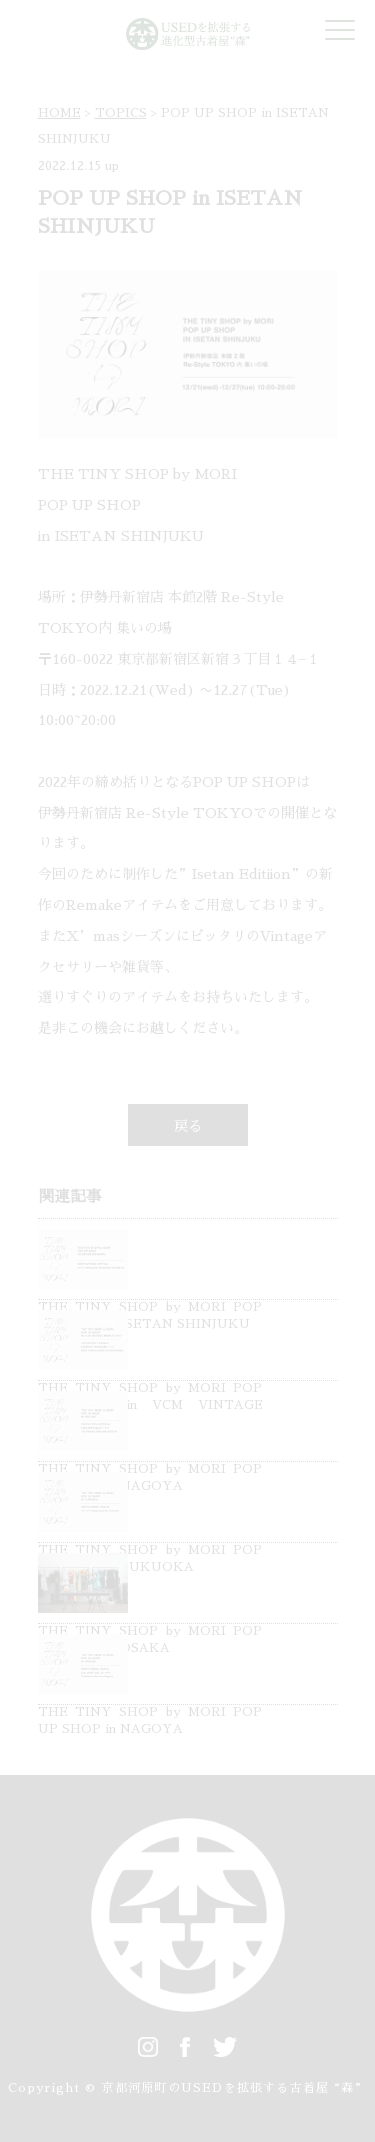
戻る (188, 1126)
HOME (59, 113)
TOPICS (121, 113)
